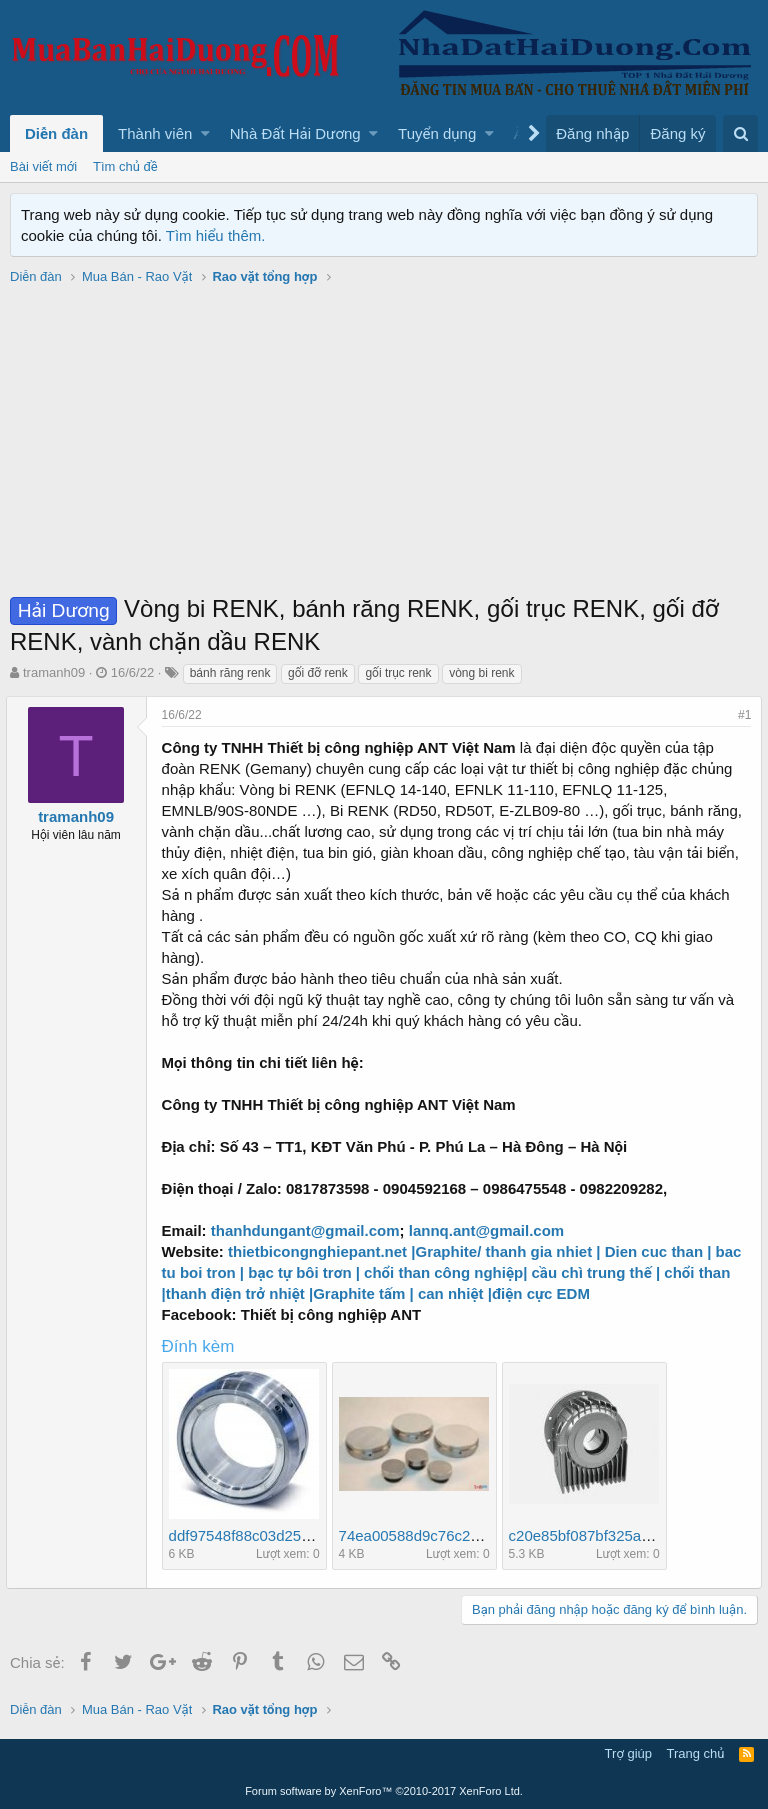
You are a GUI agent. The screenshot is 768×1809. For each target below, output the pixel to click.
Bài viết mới (43, 166)
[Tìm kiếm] (740, 133)
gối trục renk (398, 673)
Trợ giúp (628, 1753)
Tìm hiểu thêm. (216, 235)
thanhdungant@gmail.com (309, 1230)
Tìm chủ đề (125, 166)
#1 (740, 715)
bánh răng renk (230, 673)
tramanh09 (54, 672)
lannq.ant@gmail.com (490, 1230)
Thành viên (155, 133)
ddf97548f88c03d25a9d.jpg (264, 1535)
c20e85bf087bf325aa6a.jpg (604, 1535)
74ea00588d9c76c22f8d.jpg (435, 1535)
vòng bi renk (481, 673)
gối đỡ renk (318, 673)
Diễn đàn (56, 133)
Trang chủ (696, 1753)
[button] (205, 133)
